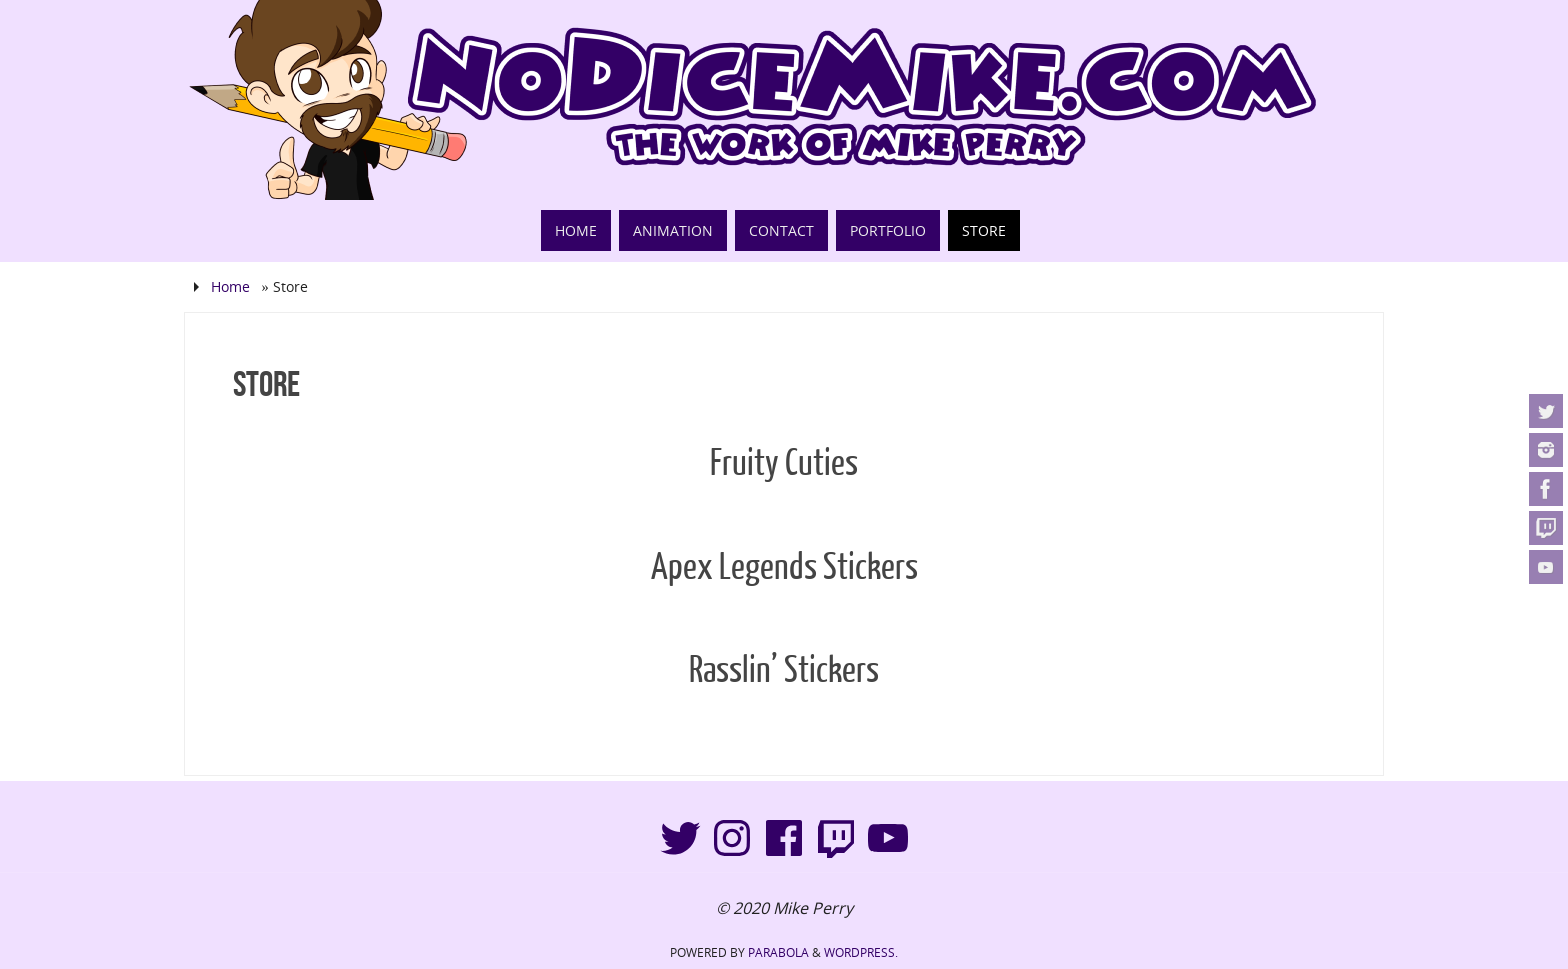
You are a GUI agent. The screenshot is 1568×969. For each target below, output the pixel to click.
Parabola (778, 952)
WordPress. (861, 952)
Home (230, 286)
